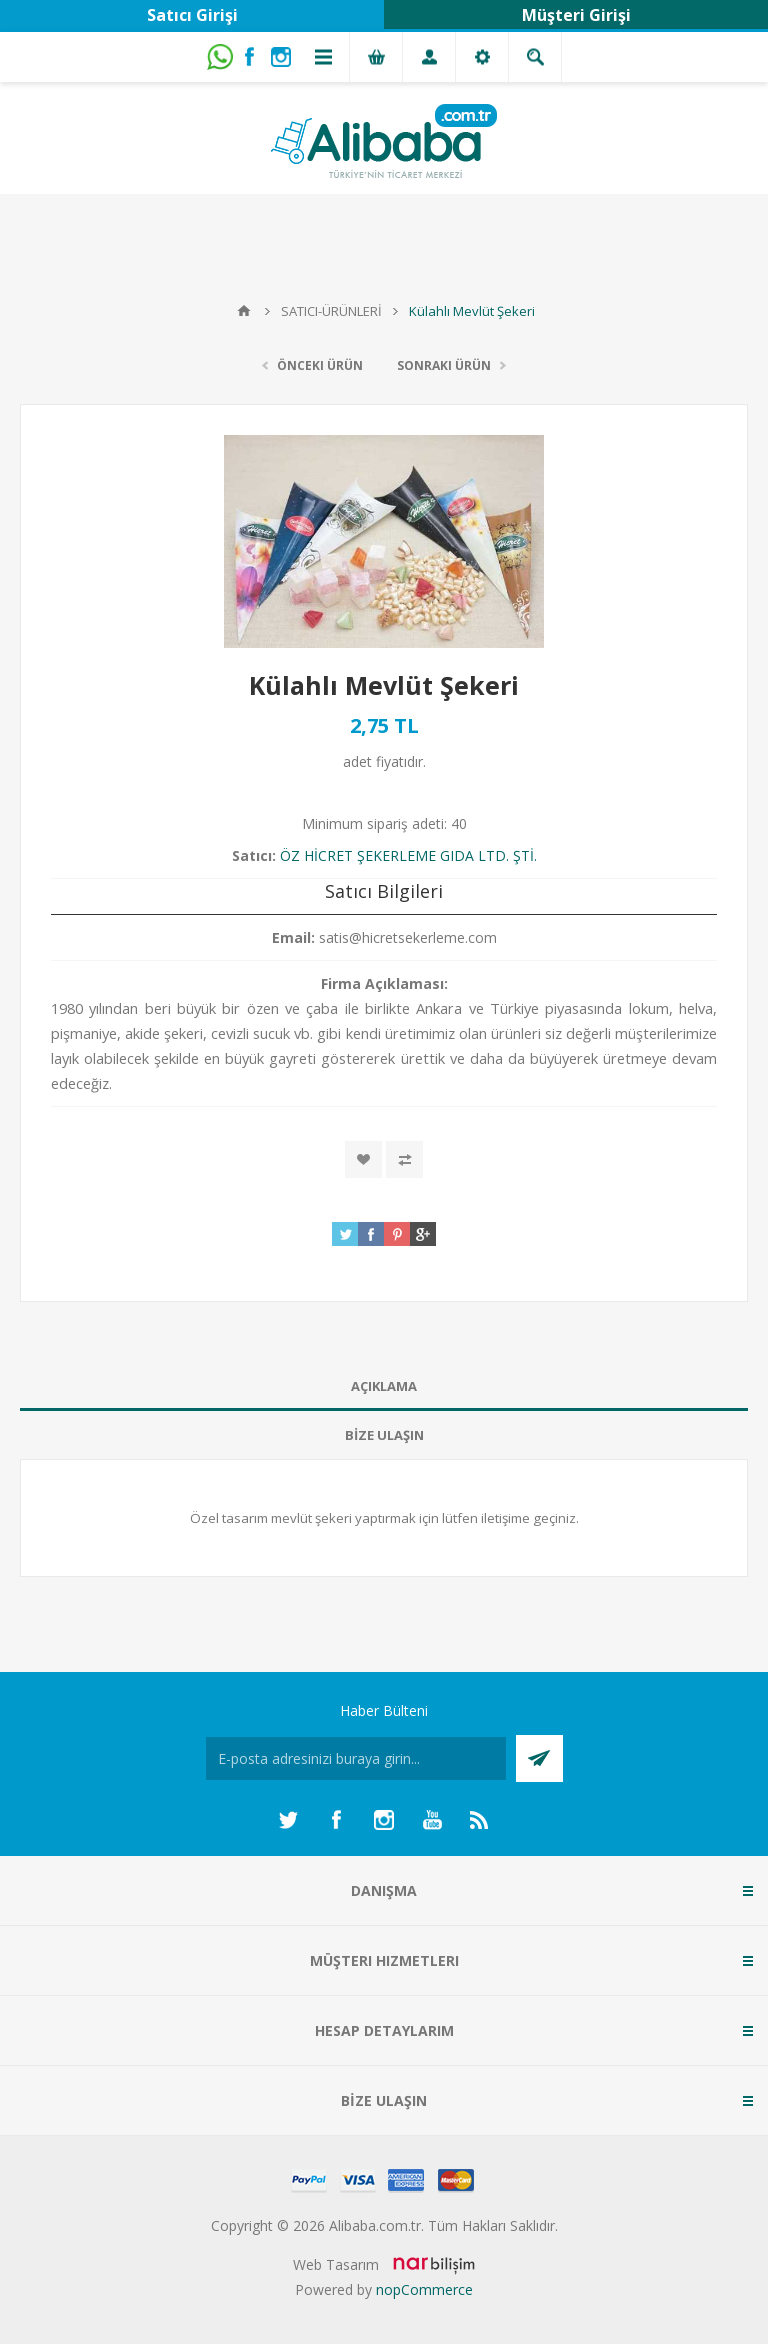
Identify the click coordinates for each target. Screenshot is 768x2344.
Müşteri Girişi (576, 15)
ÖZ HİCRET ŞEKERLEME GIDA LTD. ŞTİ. (408, 855)
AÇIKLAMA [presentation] (384, 1386)
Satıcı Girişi (192, 15)
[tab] (384, 1386)
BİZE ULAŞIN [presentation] (384, 1435)
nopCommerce (424, 2289)
